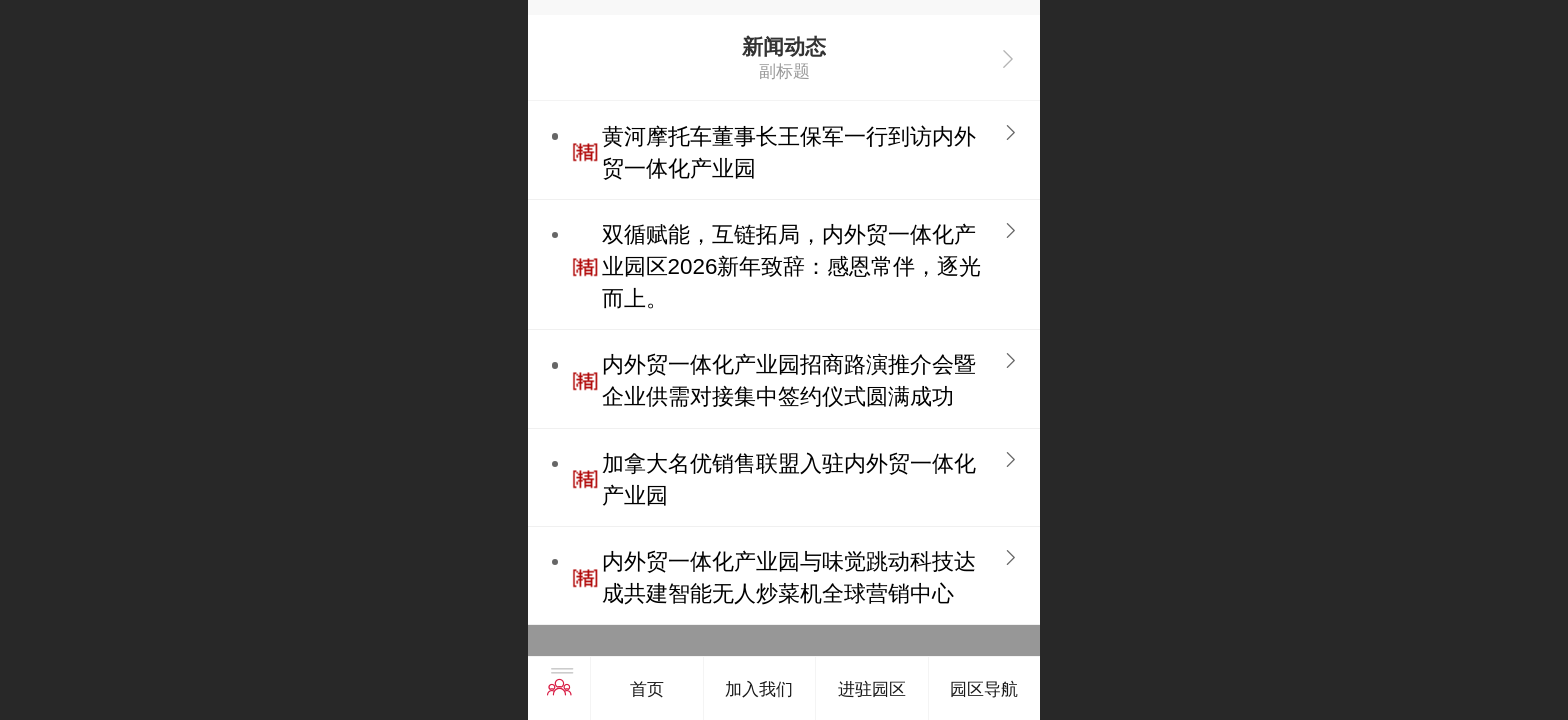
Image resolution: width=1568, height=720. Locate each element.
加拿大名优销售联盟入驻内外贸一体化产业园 (789, 479)
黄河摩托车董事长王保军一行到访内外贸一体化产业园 (789, 152)
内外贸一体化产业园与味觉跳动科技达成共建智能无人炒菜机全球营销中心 (789, 577)
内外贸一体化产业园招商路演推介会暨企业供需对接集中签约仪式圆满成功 (789, 380)
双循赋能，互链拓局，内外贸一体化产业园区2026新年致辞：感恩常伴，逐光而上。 (792, 266)
